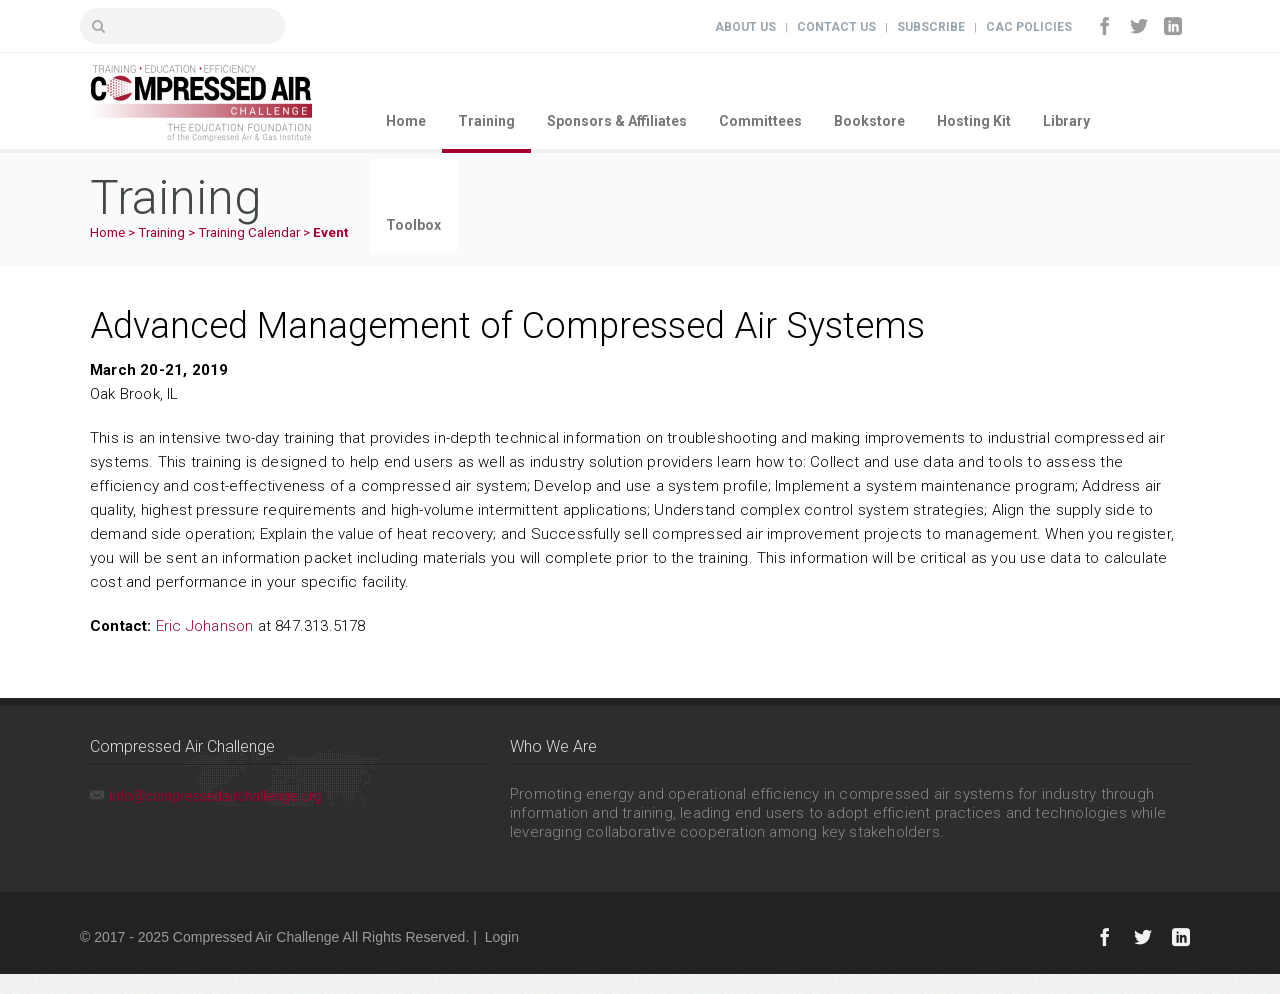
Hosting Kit (974, 121)
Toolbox (413, 225)
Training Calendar (249, 232)
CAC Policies (1029, 27)
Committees (760, 121)
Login (502, 937)
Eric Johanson (205, 626)
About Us (745, 27)
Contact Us (836, 27)
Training (486, 121)
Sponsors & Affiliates (617, 121)
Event (330, 232)
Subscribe (931, 27)
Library (1066, 121)
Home (406, 121)
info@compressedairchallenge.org (215, 796)
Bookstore (869, 121)
